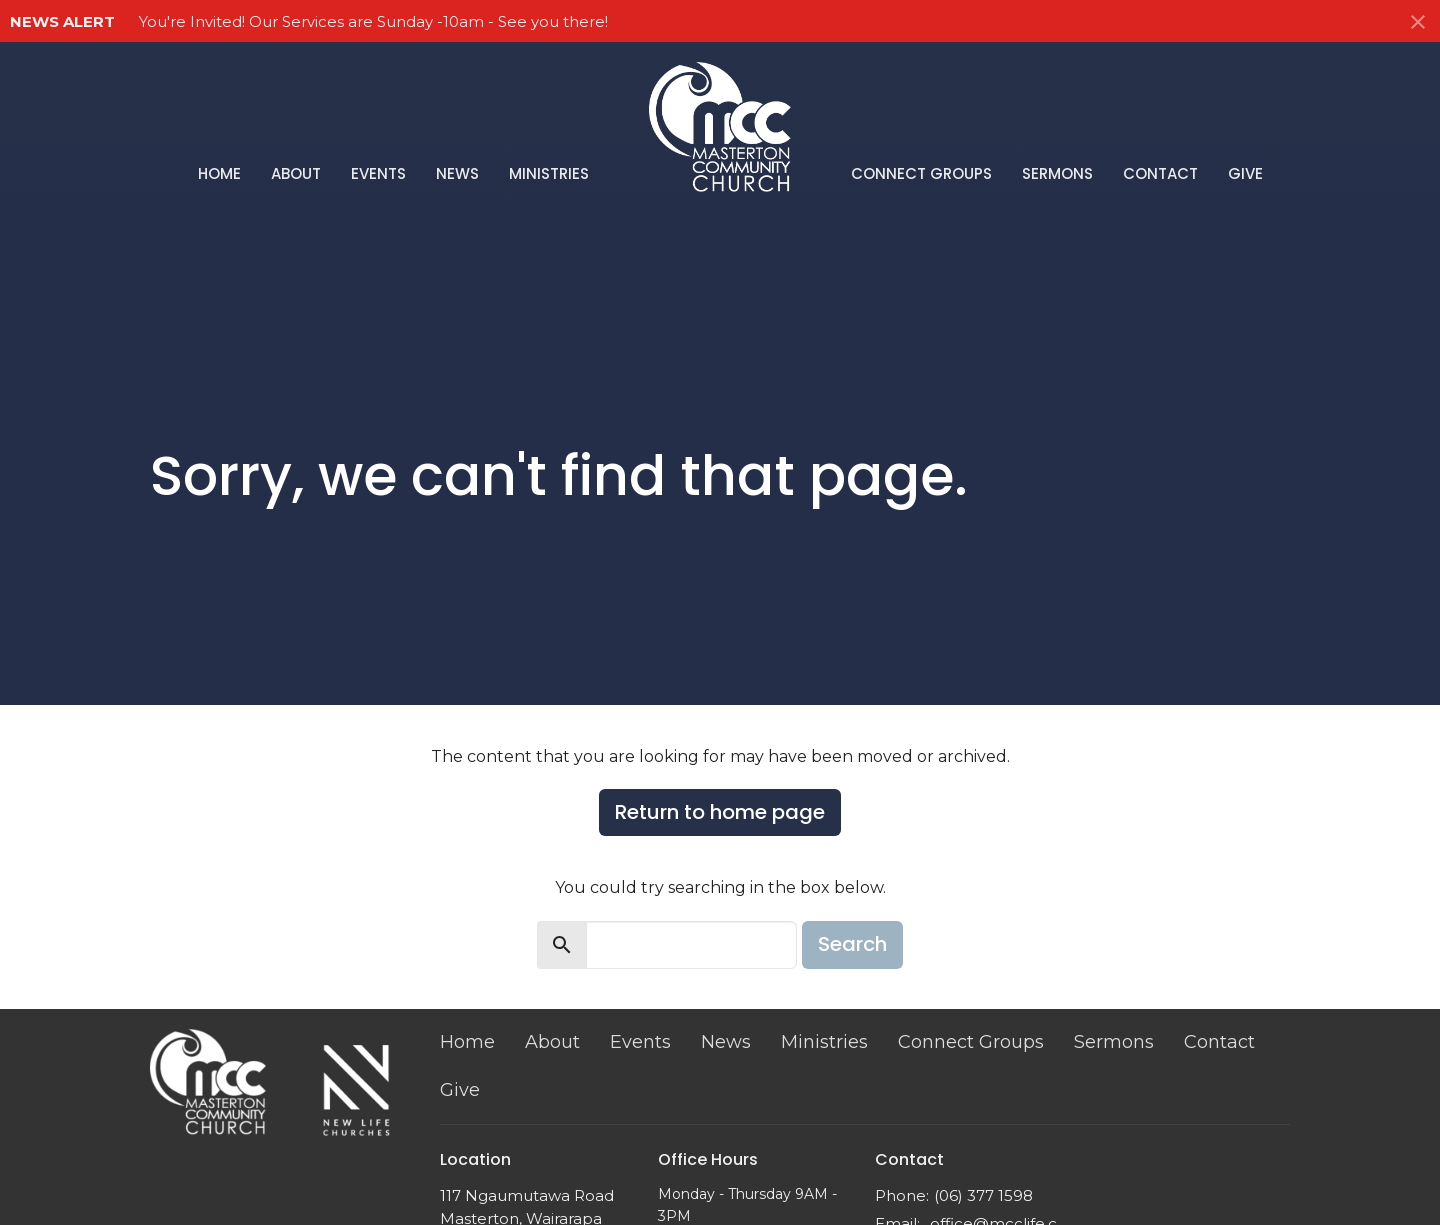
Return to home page (720, 812)
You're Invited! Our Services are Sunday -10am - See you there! (373, 21)
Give (1245, 173)
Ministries (549, 173)
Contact (1160, 173)
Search (852, 944)
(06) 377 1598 (983, 1195)
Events (378, 173)
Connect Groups (921, 173)
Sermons (1057, 173)
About (296, 173)
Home (219, 173)
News (457, 173)
